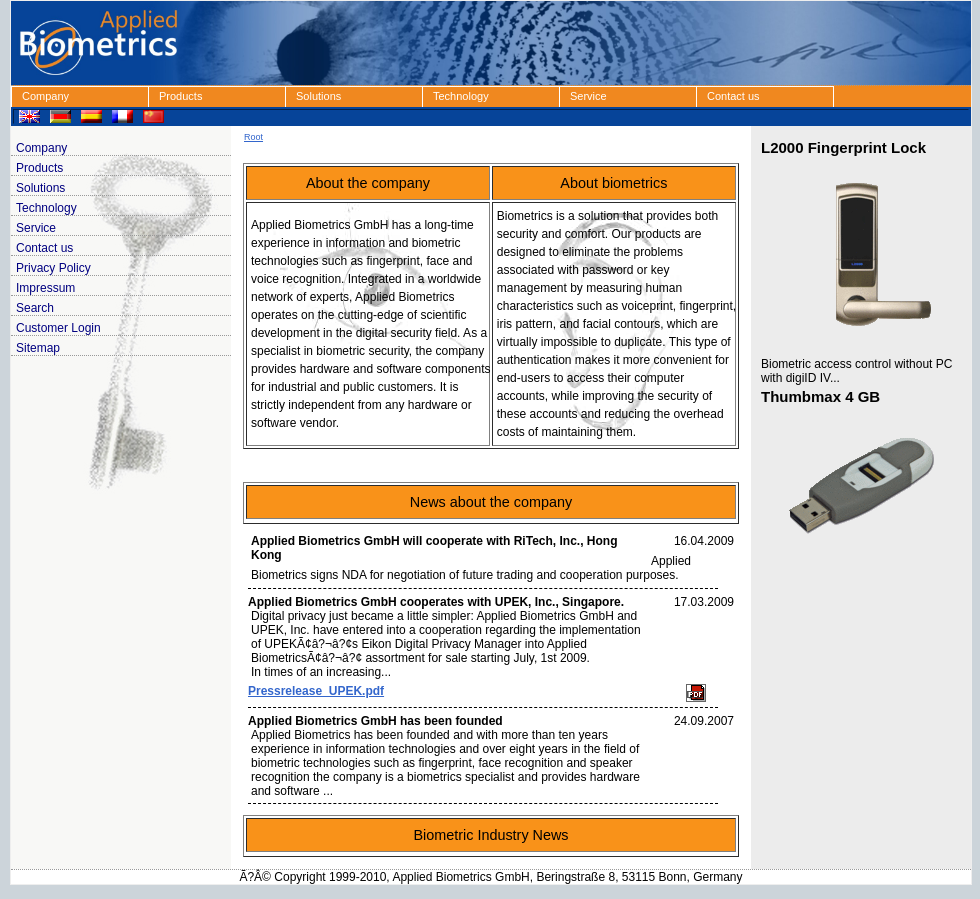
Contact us (733, 96)
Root (253, 137)
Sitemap (38, 348)
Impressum (45, 288)
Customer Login (58, 328)
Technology (461, 96)
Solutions (318, 96)
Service (588, 96)
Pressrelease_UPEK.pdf (316, 691)
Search (35, 308)
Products (180, 96)
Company (45, 96)
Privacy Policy (53, 268)
